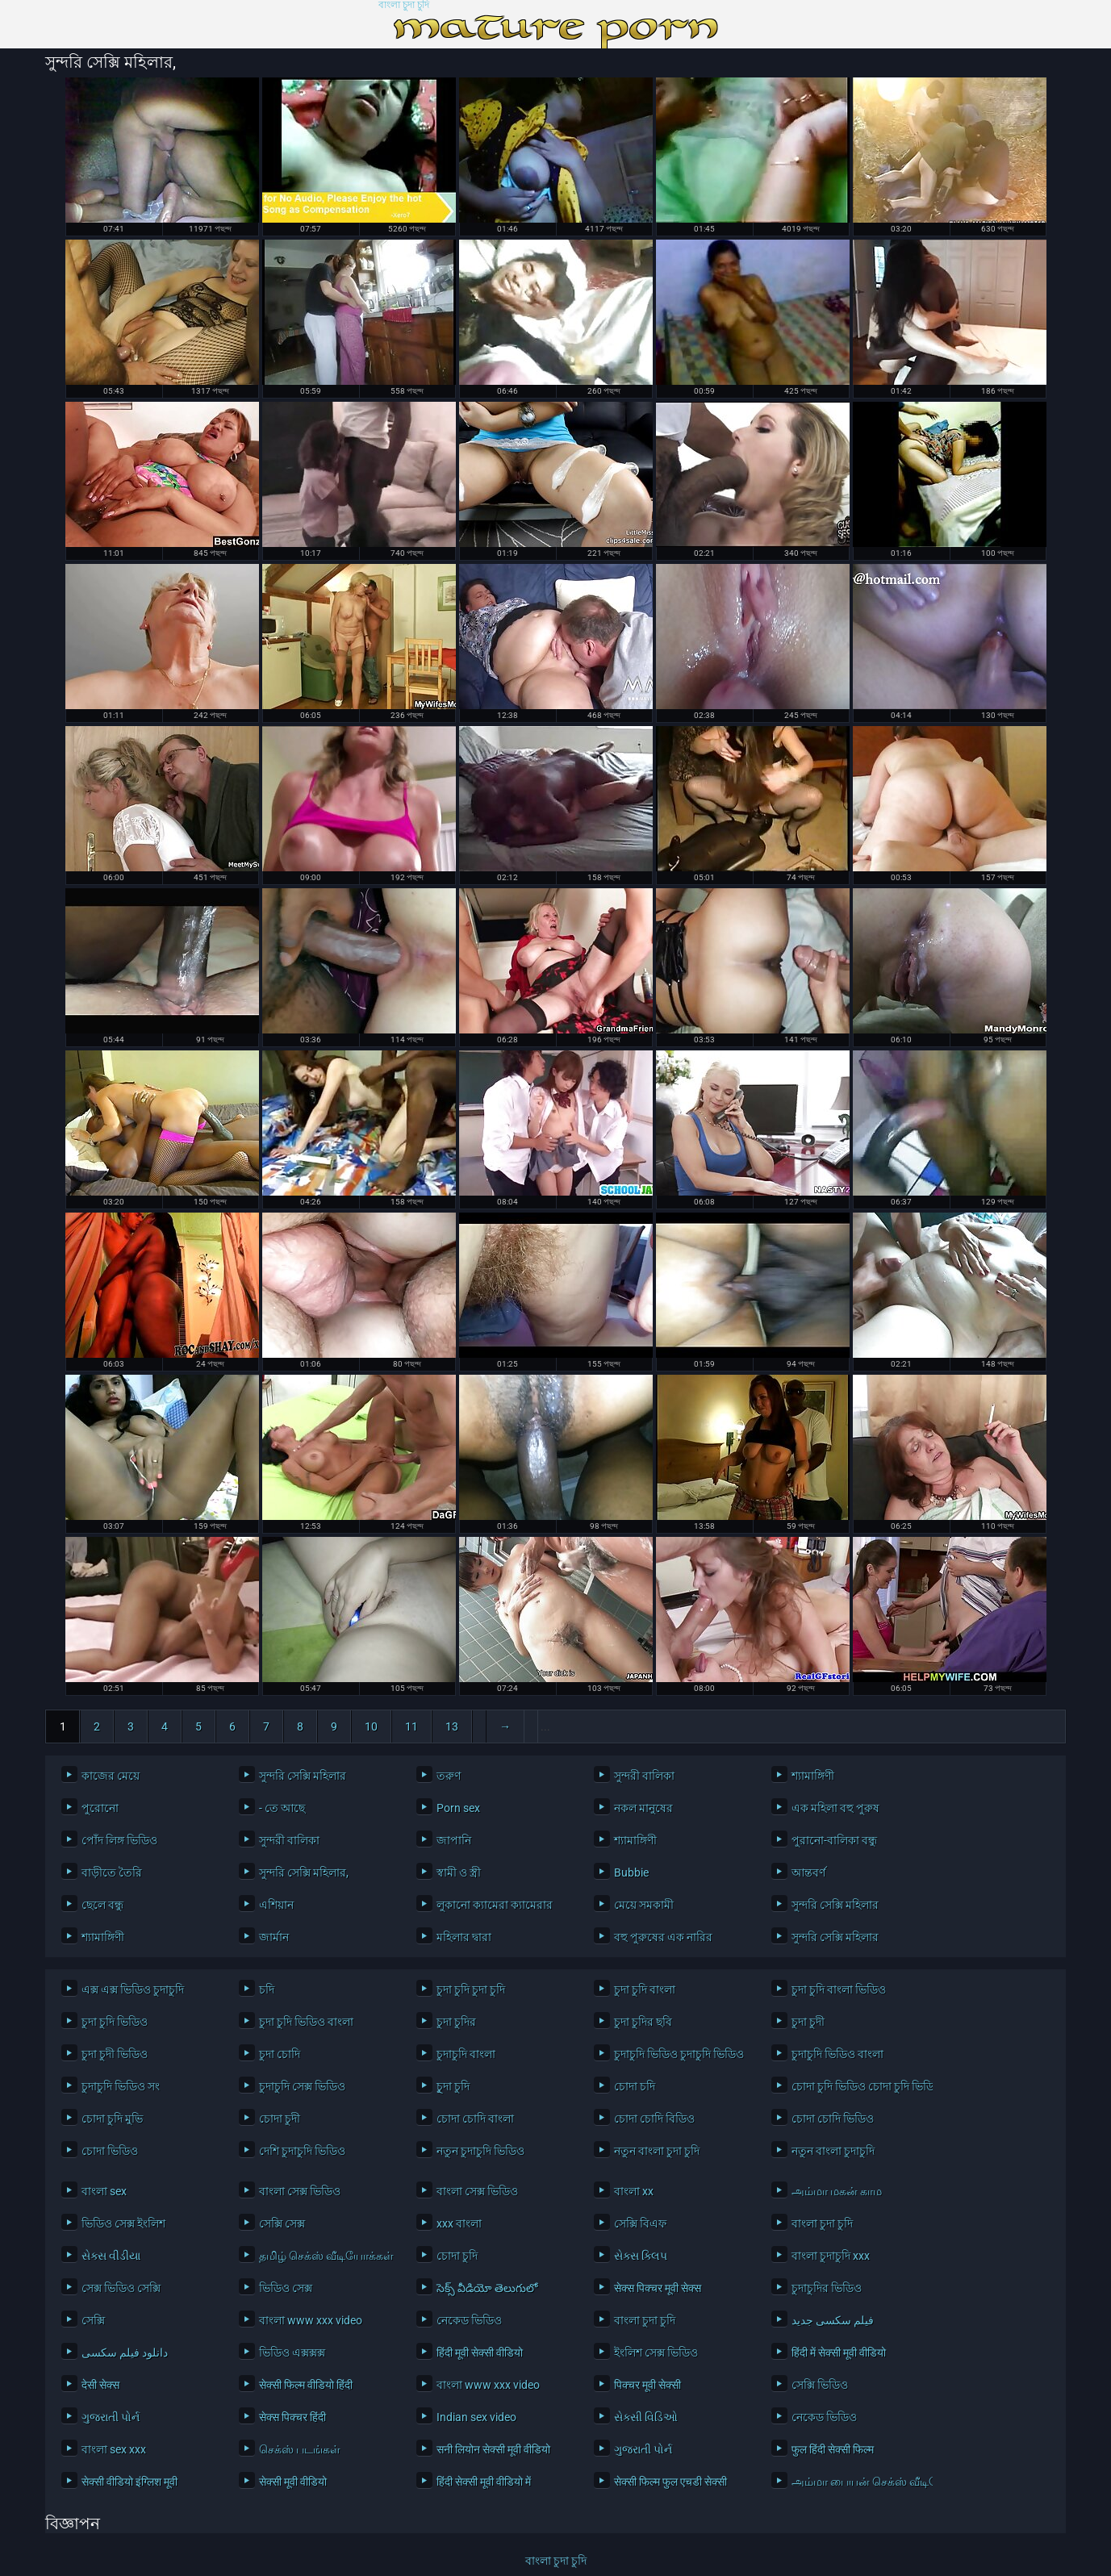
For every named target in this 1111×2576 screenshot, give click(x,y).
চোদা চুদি (457, 2255)
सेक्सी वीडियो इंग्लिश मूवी (129, 2481)
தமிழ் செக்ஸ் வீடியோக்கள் (325, 2255)
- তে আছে (282, 1808)
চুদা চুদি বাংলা (644, 1989)
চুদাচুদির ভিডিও (826, 2288)
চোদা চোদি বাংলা (475, 2118)
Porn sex (458, 1808)
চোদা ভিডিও (109, 2150)
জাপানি (453, 1840)
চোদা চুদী (279, 2118)
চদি (266, 1989)
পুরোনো (100, 1808)
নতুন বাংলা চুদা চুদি (657, 2150)
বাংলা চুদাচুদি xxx (830, 2255)
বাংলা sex (104, 2191)
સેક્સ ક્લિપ (640, 2255)
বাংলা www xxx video (310, 2320)
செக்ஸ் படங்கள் (299, 2449)
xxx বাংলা (459, 2223)
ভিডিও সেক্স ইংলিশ (123, 2223)
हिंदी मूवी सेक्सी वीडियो (479, 2352)
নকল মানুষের (643, 1808)
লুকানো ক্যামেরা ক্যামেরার (494, 1904)
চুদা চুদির (456, 2021)
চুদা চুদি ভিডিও (114, 2021)
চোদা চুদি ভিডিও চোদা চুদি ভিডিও (858, 2086)
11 (411, 1726)
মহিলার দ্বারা (463, 1937)
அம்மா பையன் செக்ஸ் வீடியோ (858, 2481)
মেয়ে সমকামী (644, 1904)
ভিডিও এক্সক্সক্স (292, 2352)
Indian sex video (476, 2417)
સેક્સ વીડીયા (110, 2255)
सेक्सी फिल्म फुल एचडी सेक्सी (670, 2481)
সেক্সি (93, 2320)
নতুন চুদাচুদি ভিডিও (480, 2150)
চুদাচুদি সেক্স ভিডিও (302, 2086)
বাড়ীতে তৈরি (111, 1872)
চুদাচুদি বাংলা (465, 2054)
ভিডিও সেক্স (285, 2288)
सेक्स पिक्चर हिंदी (292, 2417)
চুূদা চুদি (453, 2086)
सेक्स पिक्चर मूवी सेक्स (657, 2288)
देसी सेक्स (100, 2384)
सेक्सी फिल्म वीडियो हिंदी (306, 2384)
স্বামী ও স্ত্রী (458, 1872)
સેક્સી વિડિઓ (646, 2417)
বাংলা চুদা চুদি (403, 5)
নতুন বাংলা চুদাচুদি (833, 2150)
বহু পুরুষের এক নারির (663, 1937)
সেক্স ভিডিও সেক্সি (121, 2288)
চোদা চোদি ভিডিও (832, 2118)
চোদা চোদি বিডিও (654, 2118)
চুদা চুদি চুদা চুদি (470, 1989)
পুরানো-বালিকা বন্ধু (834, 1840)
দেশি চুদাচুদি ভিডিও (302, 2150)
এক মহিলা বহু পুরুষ (835, 1808)
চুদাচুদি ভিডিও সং (120, 2086)
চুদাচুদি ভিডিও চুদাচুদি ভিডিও (679, 2054)
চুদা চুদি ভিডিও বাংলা (306, 2021)
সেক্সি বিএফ (640, 2223)
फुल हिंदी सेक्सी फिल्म (832, 2449)
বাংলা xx (634, 2191)
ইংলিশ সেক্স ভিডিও (656, 2352)
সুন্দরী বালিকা (644, 1775)
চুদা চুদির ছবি (643, 2021)
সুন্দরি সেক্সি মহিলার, (304, 1872)
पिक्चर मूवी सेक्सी (647, 2384)
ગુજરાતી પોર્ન (110, 2417)
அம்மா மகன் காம (836, 2191)
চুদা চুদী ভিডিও (114, 2054)
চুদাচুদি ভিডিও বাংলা (837, 2054)
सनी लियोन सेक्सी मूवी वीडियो (493, 2449)
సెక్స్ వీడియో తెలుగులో (486, 2288)
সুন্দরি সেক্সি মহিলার (302, 1775)
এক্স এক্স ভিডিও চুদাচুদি (132, 1989)
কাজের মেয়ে (110, 1775)
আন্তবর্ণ (808, 1872)
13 (451, 1726)
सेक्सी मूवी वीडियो (293, 2481)
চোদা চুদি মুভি (112, 2118)
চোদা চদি (634, 2086)
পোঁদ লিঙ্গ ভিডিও (119, 1840)
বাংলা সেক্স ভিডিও (299, 2191)
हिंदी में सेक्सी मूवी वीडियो (838, 2352)
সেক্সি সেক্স (282, 2223)
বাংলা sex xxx (113, 2449)
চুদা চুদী (808, 2021)
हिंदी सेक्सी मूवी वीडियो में (483, 2481)
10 (371, 1726)
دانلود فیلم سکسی (124, 2352)
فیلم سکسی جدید (832, 2320)
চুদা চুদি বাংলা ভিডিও (838, 1989)
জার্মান (274, 1937)
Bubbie (631, 1872)
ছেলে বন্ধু (102, 1904)
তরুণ (448, 1775)
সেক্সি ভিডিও (819, 2384)
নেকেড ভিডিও (469, 2320)
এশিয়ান (276, 1904)
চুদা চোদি (279, 2054)
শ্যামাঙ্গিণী (812, 1775)
